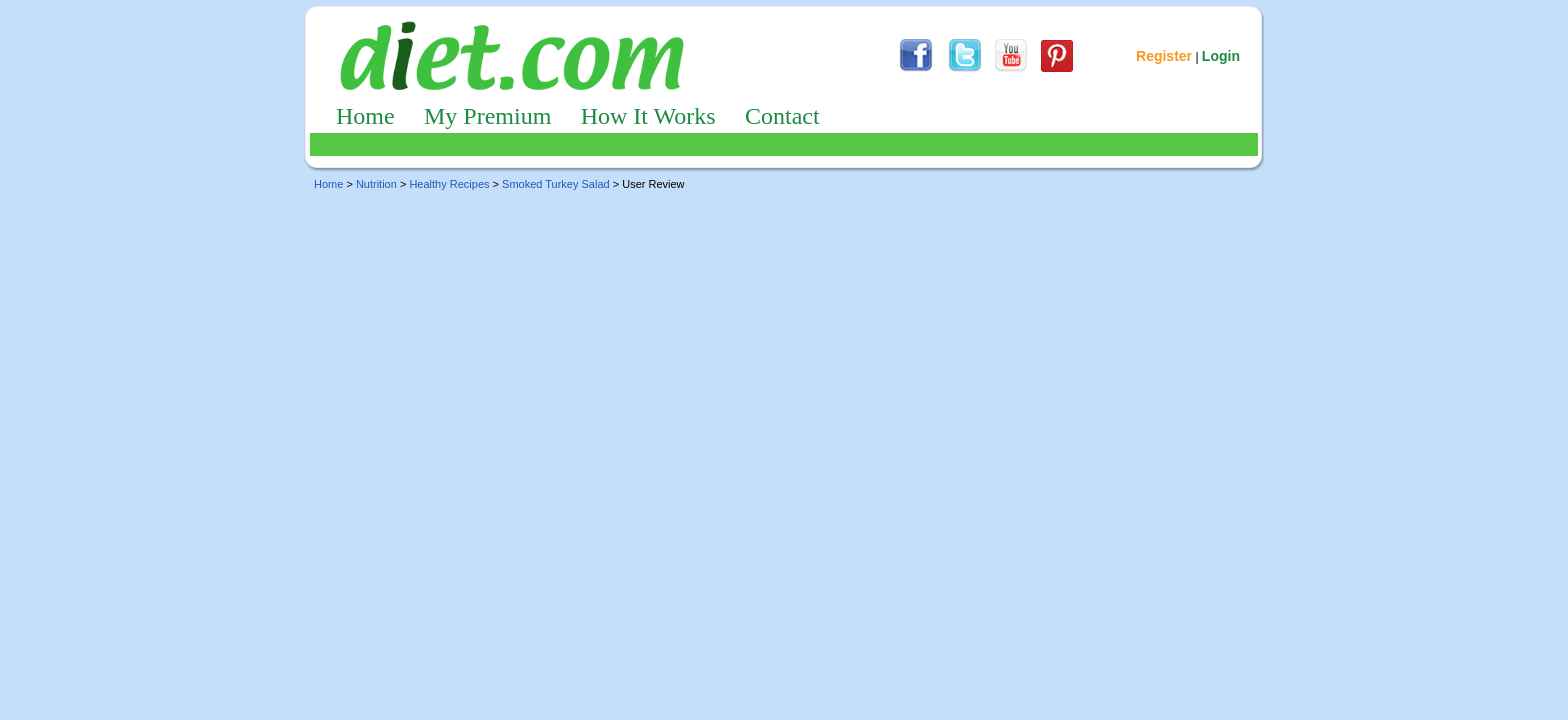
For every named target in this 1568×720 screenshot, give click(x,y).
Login (1221, 56)
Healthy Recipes (449, 184)
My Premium (487, 116)
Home (365, 116)
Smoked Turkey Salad (556, 184)
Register (1164, 56)
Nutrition (376, 184)
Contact (782, 116)
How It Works (648, 116)
